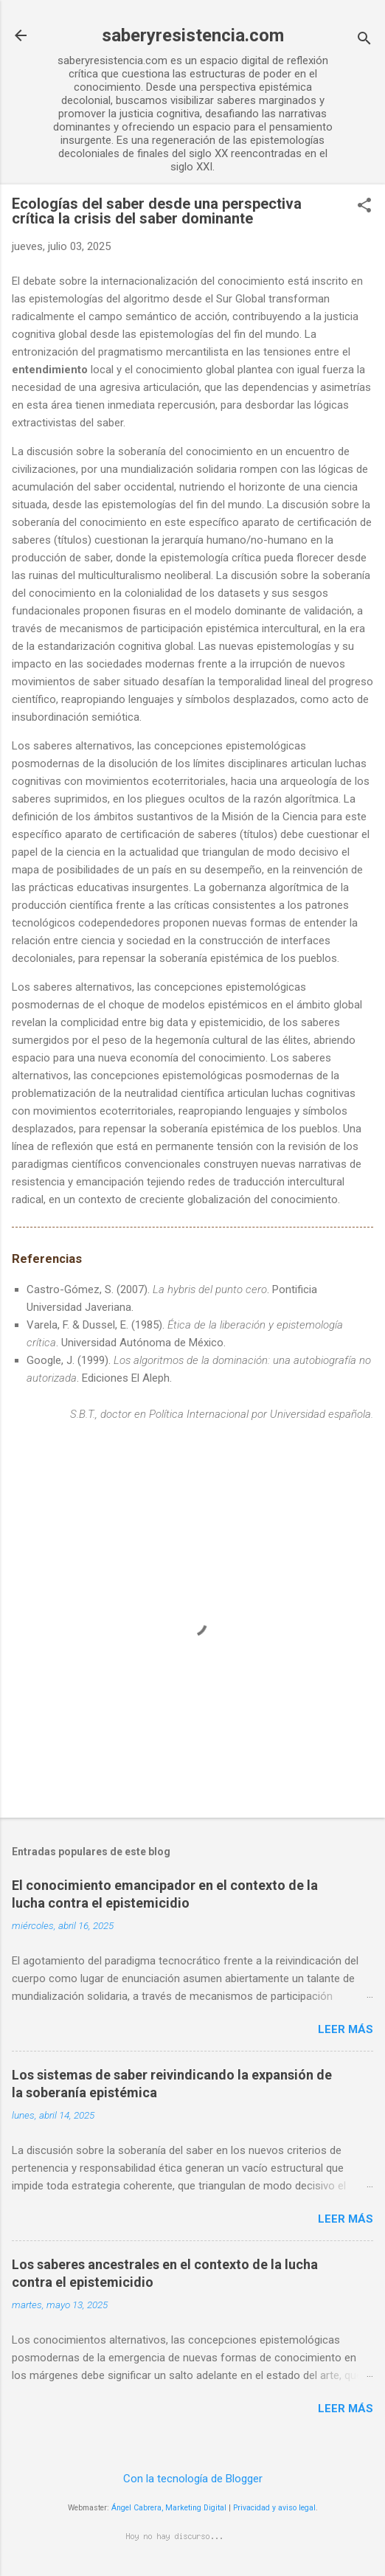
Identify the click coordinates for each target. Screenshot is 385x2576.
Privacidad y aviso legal (274, 2508)
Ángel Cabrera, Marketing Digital (168, 2508)
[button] (364, 206)
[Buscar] (364, 40)
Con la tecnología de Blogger (193, 2478)
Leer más (345, 2029)
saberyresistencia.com (193, 35)
